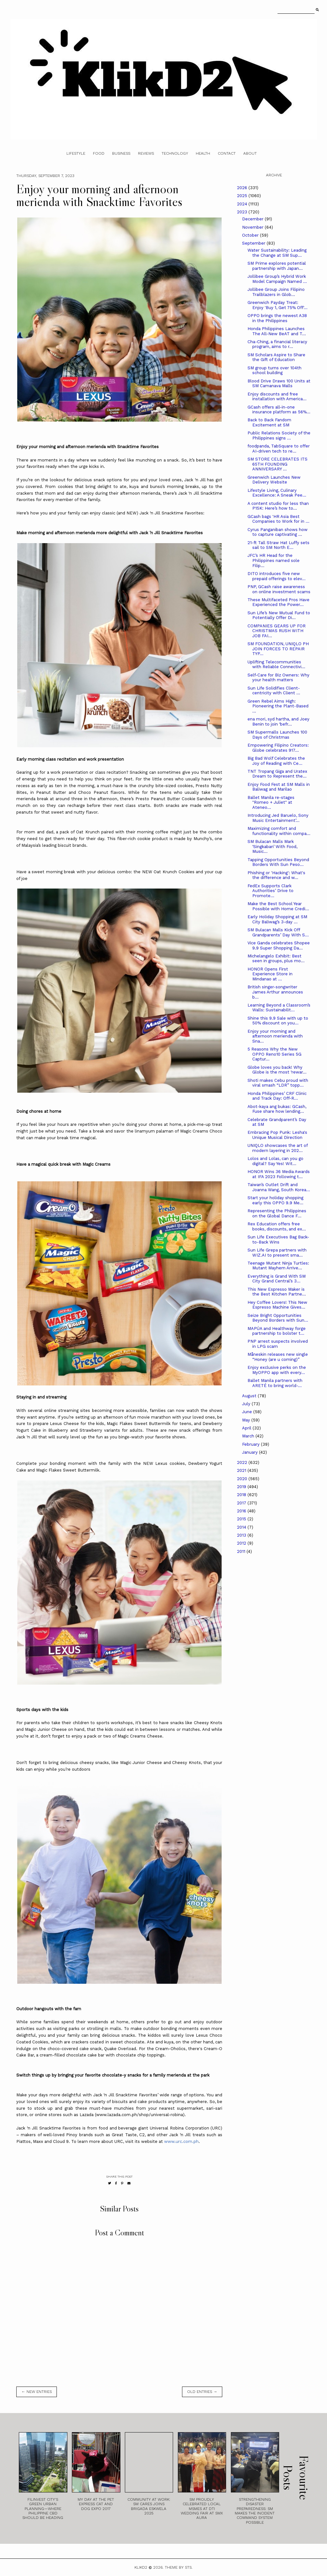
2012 (242, 1543)
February (251, 1444)
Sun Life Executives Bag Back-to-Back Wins (278, 1239)
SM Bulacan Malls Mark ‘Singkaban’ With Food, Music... (272, 846)
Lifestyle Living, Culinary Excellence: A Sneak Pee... (276, 493)
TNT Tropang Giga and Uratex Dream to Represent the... (277, 774)
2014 (242, 1527)
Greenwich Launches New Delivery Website (273, 480)
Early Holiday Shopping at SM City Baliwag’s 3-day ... (277, 919)
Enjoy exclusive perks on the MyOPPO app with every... (276, 1370)
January (250, 1452)
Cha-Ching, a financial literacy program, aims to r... (277, 344)
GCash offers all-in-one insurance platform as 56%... (278, 410)
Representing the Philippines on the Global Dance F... (276, 1213)
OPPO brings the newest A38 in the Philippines (277, 318)
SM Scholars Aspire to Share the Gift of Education (276, 357)
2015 (242, 1519)
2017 (242, 1503)
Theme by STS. (179, 2567)
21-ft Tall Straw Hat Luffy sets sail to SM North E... (278, 545)
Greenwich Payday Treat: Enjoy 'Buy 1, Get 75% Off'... (277, 305)
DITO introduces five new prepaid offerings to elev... (276, 576)
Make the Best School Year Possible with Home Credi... (278, 906)
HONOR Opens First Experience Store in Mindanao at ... (270, 974)
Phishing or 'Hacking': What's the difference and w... (276, 875)
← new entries (36, 2391)
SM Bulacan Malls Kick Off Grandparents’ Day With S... (278, 932)
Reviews (146, 153)
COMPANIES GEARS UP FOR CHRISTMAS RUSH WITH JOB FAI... (276, 631)
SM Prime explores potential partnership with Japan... (276, 266)
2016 (242, 1511)
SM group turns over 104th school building (274, 370)
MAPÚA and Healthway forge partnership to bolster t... (276, 1331)
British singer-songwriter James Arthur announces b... (275, 992)
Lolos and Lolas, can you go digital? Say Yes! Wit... (275, 1161)
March (248, 1436)
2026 (242, 187)
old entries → (202, 2391)
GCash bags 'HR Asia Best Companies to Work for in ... (278, 519)
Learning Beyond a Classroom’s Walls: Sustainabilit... (278, 1008)
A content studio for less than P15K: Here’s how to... (278, 506)
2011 (242, 1551)
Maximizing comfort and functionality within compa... (278, 831)
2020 (242, 1478)
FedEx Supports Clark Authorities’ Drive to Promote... (270, 890)
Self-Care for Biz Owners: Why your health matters (278, 678)
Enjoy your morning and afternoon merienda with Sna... (275, 1036)
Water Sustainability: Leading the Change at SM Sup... (277, 253)
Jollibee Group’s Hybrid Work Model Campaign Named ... (277, 279)
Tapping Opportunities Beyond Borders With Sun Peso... (278, 862)
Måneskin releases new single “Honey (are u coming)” (277, 1357)
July (247, 1403)
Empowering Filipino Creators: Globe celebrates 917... (278, 748)
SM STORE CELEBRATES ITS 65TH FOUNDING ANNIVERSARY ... (277, 464)
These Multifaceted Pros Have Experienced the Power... (278, 602)
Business (121, 153)
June (247, 1411)
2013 (242, 1535)
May (246, 1420)
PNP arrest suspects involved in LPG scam (277, 1344)
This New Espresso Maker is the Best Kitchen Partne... (276, 1292)
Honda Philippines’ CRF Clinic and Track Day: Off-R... (277, 1096)
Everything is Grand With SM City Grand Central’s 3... (276, 1279)
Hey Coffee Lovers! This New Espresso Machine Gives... (277, 1305)
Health (203, 153)
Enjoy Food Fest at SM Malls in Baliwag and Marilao (278, 787)
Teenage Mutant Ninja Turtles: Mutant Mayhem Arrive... (278, 1266)
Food (98, 153)
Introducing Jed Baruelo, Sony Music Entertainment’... (277, 818)
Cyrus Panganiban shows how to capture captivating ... (277, 532)
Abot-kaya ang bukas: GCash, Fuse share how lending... (276, 1109)
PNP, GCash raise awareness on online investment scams (278, 589)
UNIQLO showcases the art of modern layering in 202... (277, 1148)
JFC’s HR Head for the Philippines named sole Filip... (273, 560)
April (247, 1428)
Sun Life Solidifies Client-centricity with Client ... (273, 691)
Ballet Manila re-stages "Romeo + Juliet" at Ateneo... (270, 802)
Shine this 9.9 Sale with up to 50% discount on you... (277, 1021)
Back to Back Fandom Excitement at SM (269, 422)
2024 (242, 204)
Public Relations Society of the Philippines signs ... (278, 435)
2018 (242, 1494)
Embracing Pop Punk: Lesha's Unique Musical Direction (277, 1135)
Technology (175, 153)
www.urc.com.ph (181, 2141)
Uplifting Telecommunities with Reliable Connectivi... (276, 664)
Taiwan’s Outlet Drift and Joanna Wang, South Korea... (278, 1187)
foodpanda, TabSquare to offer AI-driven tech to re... (278, 449)
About (250, 153)
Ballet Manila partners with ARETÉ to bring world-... (274, 1383)
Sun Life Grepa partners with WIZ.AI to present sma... (277, 1253)
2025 (242, 195)
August (250, 1395)
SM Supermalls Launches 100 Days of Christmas (277, 735)
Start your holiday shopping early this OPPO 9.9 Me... (275, 1200)
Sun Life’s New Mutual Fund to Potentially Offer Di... (278, 615)
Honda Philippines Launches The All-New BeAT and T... (276, 331)
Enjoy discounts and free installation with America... (277, 397)
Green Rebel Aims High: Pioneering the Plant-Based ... (277, 706)
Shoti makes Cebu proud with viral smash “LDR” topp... (277, 1083)
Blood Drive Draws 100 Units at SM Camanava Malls (278, 383)
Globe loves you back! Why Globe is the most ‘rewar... (277, 1070)
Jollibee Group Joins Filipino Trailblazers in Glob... (276, 292)
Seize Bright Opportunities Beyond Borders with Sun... (277, 1318)
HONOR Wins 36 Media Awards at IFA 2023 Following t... (278, 1174)
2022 (242, 1462)
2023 (242, 212)
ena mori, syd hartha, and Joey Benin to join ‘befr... (278, 722)
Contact (227, 153)
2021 (242, 1470)
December (253, 219)
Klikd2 (140, 2567)
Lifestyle (75, 153)
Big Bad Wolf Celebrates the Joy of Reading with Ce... (276, 761)
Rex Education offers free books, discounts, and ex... (276, 1226)
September (254, 243)
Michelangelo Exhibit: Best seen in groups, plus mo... (276, 958)
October (251, 235)
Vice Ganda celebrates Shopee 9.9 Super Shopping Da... (278, 945)
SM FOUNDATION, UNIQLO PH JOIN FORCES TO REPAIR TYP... (278, 648)
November (253, 227)
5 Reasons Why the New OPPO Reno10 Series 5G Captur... (274, 1054)
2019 (242, 1486)
